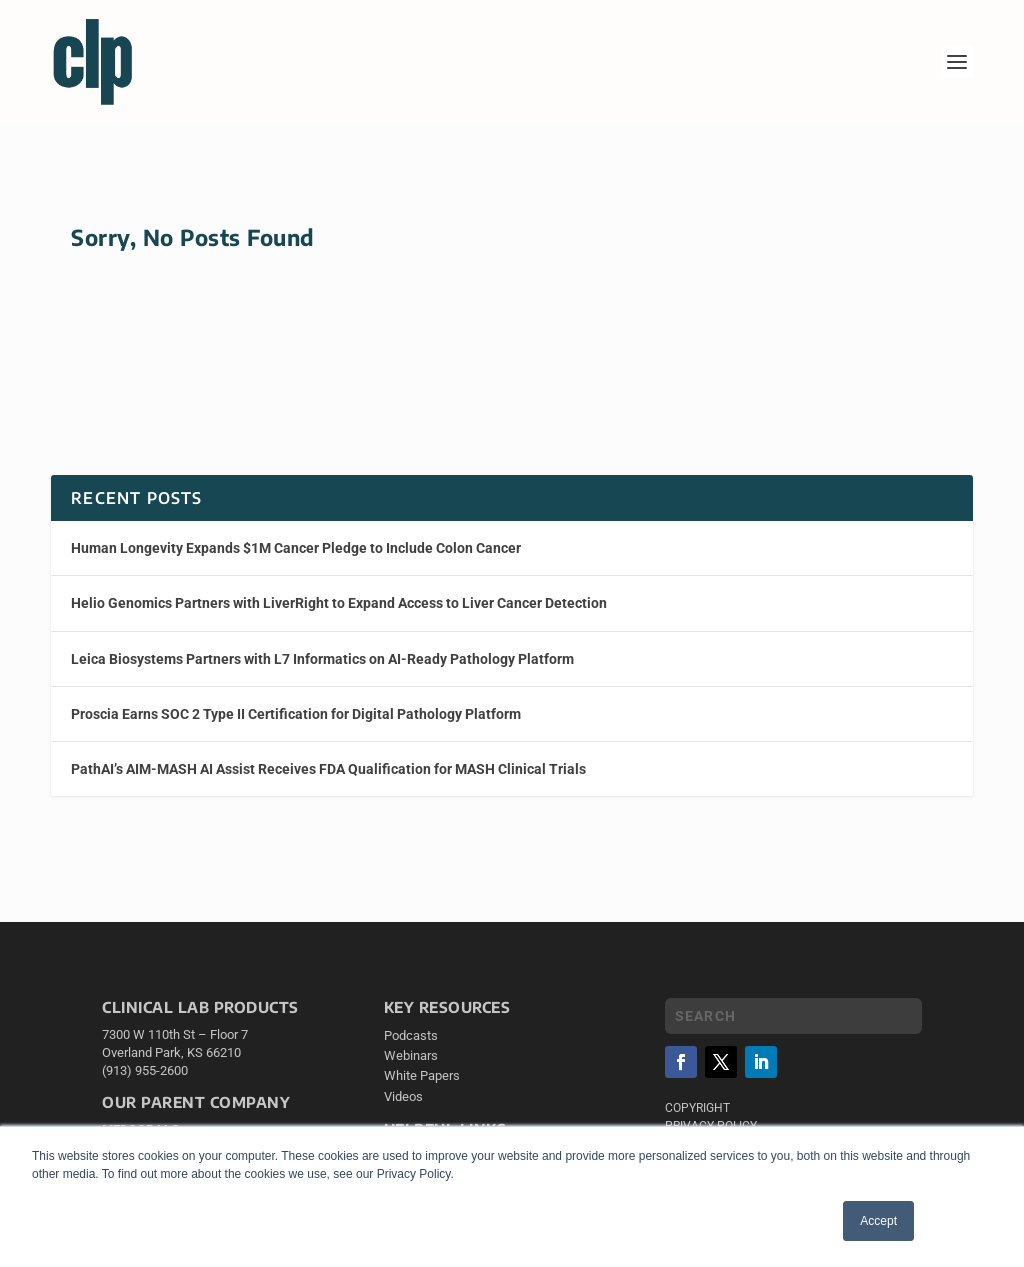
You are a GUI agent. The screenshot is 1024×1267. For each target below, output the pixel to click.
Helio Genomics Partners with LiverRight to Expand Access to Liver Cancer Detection (339, 603)
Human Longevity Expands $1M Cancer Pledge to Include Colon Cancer (296, 548)
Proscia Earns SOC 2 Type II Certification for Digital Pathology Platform (296, 714)
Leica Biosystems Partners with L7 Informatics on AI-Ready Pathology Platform (322, 659)
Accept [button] (878, 1221)
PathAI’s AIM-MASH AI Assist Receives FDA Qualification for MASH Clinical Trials (328, 769)
